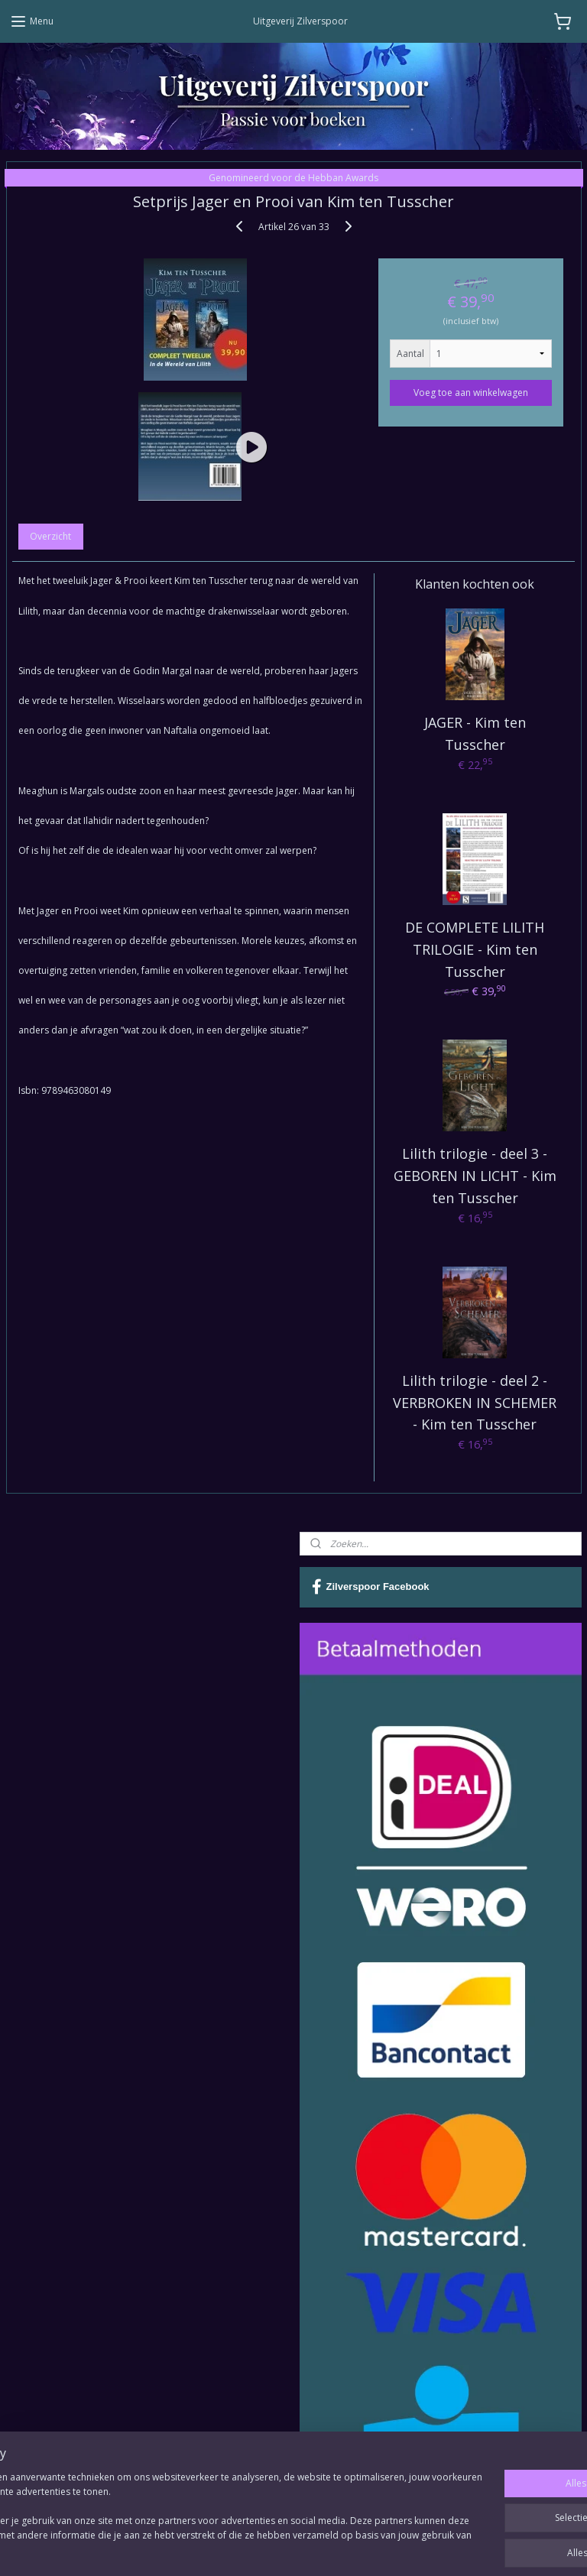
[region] (192, 2508)
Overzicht (50, 536)
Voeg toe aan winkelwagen (470, 391)
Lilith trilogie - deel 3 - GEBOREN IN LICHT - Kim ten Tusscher (475, 1175)
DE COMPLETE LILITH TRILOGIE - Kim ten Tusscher (474, 949)
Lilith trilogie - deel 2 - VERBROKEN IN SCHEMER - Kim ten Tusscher (474, 1402)
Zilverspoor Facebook (371, 1587)
